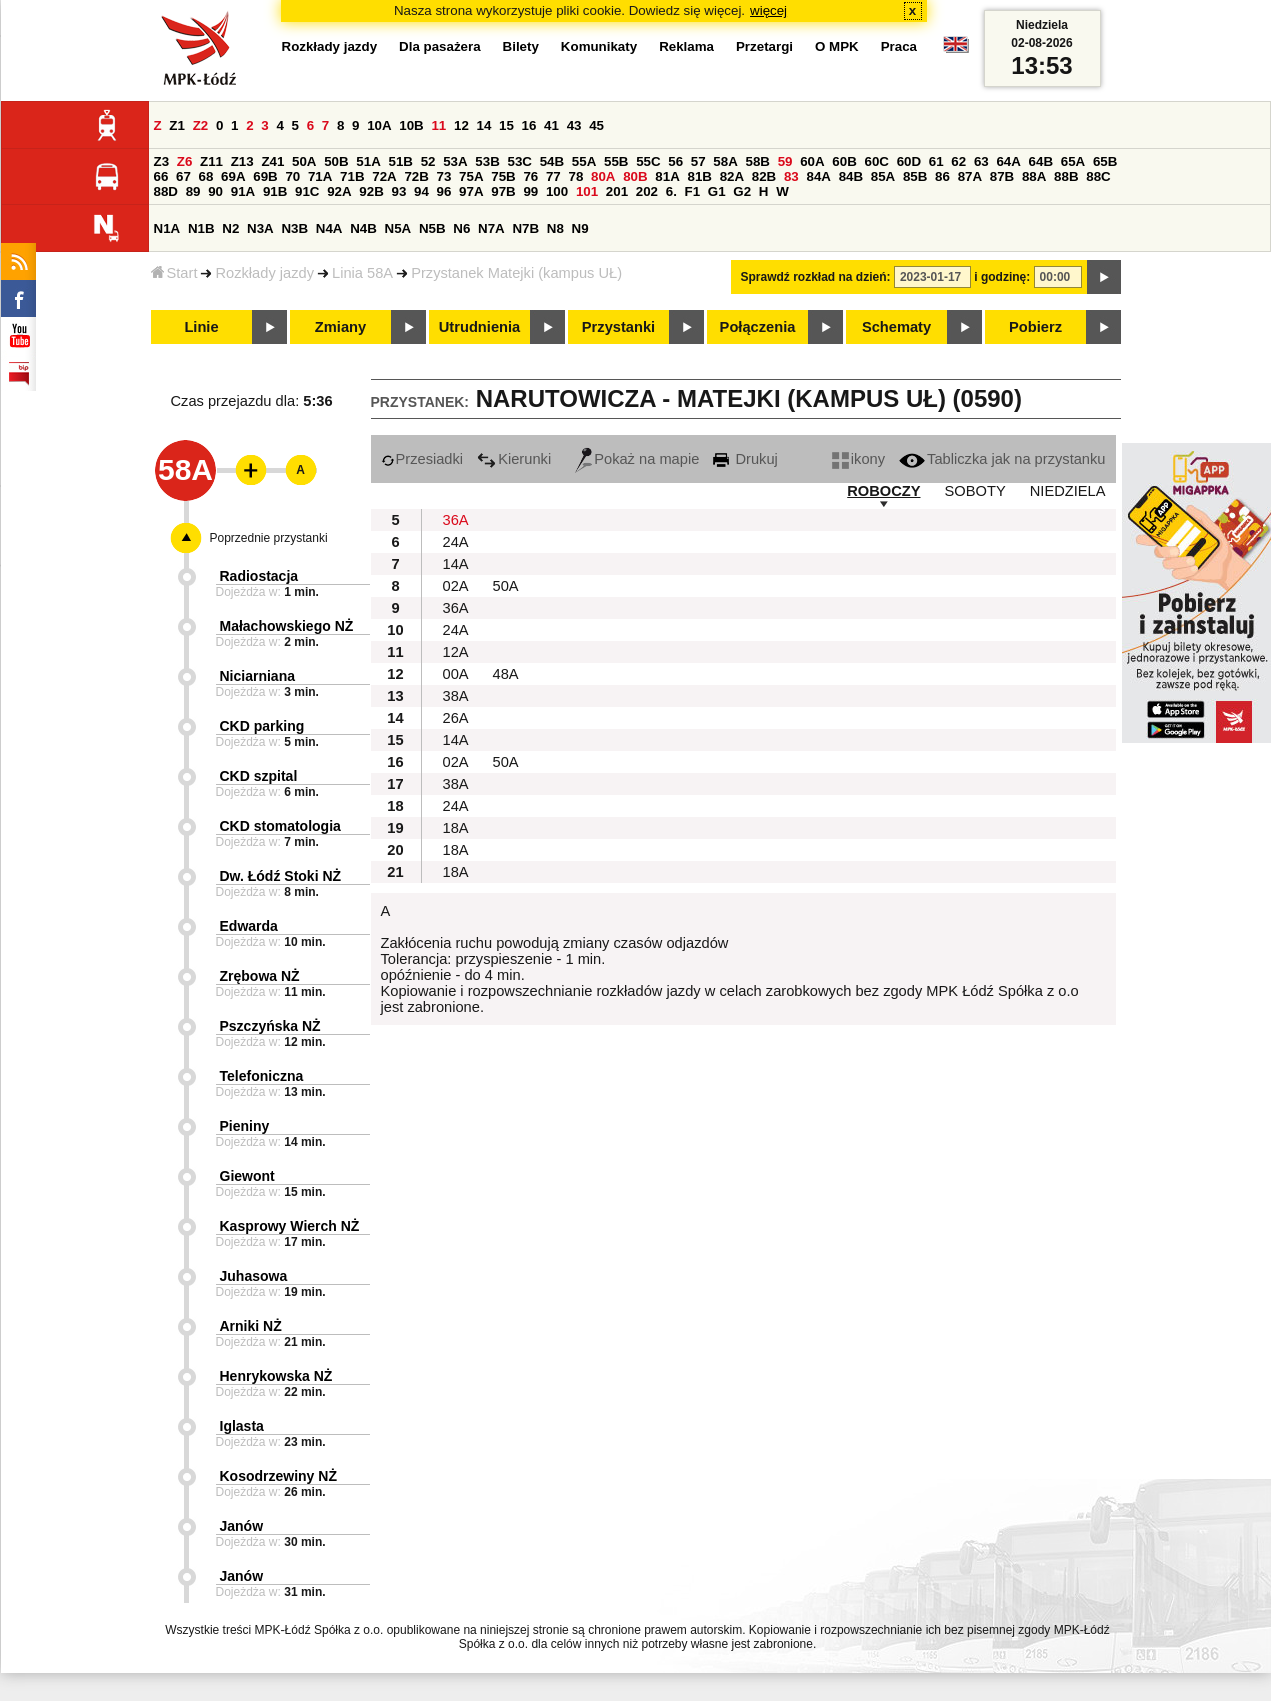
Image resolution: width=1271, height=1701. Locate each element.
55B (616, 161)
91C (307, 191)
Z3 (162, 161)
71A (320, 176)
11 (438, 125)
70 (292, 176)
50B (336, 161)
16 (529, 125)
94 (421, 191)
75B (503, 176)
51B (401, 161)
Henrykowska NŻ (276, 1376)
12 (461, 125)
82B (764, 176)
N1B (201, 228)
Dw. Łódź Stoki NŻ (281, 876)
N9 (580, 228)
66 (161, 176)
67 (183, 176)
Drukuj (745, 459)
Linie (201, 327)
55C (648, 161)
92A (339, 191)
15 (506, 125)
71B (352, 176)
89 (193, 191)
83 (791, 176)
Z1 (177, 125)
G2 (742, 191)
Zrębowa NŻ (260, 976)
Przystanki (618, 327)
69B (265, 176)
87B (1002, 176)
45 (596, 125)
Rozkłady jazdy (264, 273)
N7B (525, 228)
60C (877, 161)
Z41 (272, 161)
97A (471, 191)
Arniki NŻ (251, 1326)
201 (617, 191)
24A (456, 542)
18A (456, 828)
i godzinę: (1002, 277)
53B (487, 161)
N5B (432, 228)
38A (456, 696)
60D (909, 161)
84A (818, 176)
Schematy (896, 327)
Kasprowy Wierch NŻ (290, 1226)
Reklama (686, 46)
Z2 (201, 125)
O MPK (837, 46)
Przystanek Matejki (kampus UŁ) (516, 273)
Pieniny (245, 1126)
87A (970, 176)
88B (1066, 176)
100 (557, 191)
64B (1041, 161)
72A (384, 176)
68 (206, 176)
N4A (329, 228)
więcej (768, 10)
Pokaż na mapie (637, 459)
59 (785, 161)
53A (455, 161)
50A (304, 161)
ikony (858, 459)
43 (574, 125)
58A (725, 161)
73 (444, 176)
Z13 (242, 161)
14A (456, 564)
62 (958, 161)
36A (456, 520)
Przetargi (764, 46)
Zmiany (340, 327)
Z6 (185, 161)
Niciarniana (257, 676)
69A (233, 176)
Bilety (521, 46)
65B (1105, 161)
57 (698, 161)
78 (575, 176)
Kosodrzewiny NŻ (278, 1476)
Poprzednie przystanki (269, 538)
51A (368, 161)
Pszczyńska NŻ (270, 1026)
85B (915, 176)
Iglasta (242, 1426)
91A (243, 191)
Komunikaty (599, 46)
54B (552, 161)
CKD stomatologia (280, 826)
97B (503, 191)
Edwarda (249, 926)
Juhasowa (254, 1276)
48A (506, 674)
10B (411, 125)
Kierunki (514, 459)
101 (587, 191)
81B (699, 176)
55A (584, 161)
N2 (230, 228)
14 (484, 125)
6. (671, 191)
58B (758, 161)
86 (942, 176)
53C (520, 161)
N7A (491, 228)
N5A (398, 228)
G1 (717, 191)
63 (981, 161)
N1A (167, 228)
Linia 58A (362, 273)
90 (215, 191)
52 (428, 161)
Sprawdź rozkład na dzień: (816, 277)
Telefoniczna (262, 1076)
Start (174, 273)
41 (551, 125)
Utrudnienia (479, 327)
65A (1073, 161)
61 (936, 161)
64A (1008, 161)
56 (675, 161)
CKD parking (262, 726)
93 (399, 191)
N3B (294, 228)
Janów (242, 1526)
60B (844, 161)
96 (444, 191)
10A (379, 125)
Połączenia (758, 327)
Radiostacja (259, 576)
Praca (899, 46)
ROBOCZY (883, 491)
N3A (260, 228)
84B (851, 176)
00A (456, 674)
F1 (693, 191)
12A (456, 652)
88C (1098, 176)
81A (667, 176)
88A (1034, 176)
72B (416, 176)
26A (456, 718)
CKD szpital (259, 776)
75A (471, 176)
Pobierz (1035, 327)
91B (275, 191)
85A (883, 176)
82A (732, 176)
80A (603, 176)
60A (812, 161)
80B (635, 176)
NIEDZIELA (1068, 491)
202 (647, 191)
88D (166, 191)
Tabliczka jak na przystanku (1002, 459)
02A (456, 586)
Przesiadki (422, 459)
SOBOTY (975, 491)
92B (371, 191)
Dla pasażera (440, 46)
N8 (555, 228)
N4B (363, 228)
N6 (461, 228)
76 (530, 176)
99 (530, 191)
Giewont (247, 1176)
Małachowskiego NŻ (287, 626)
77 (553, 176)
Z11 (211, 161)
